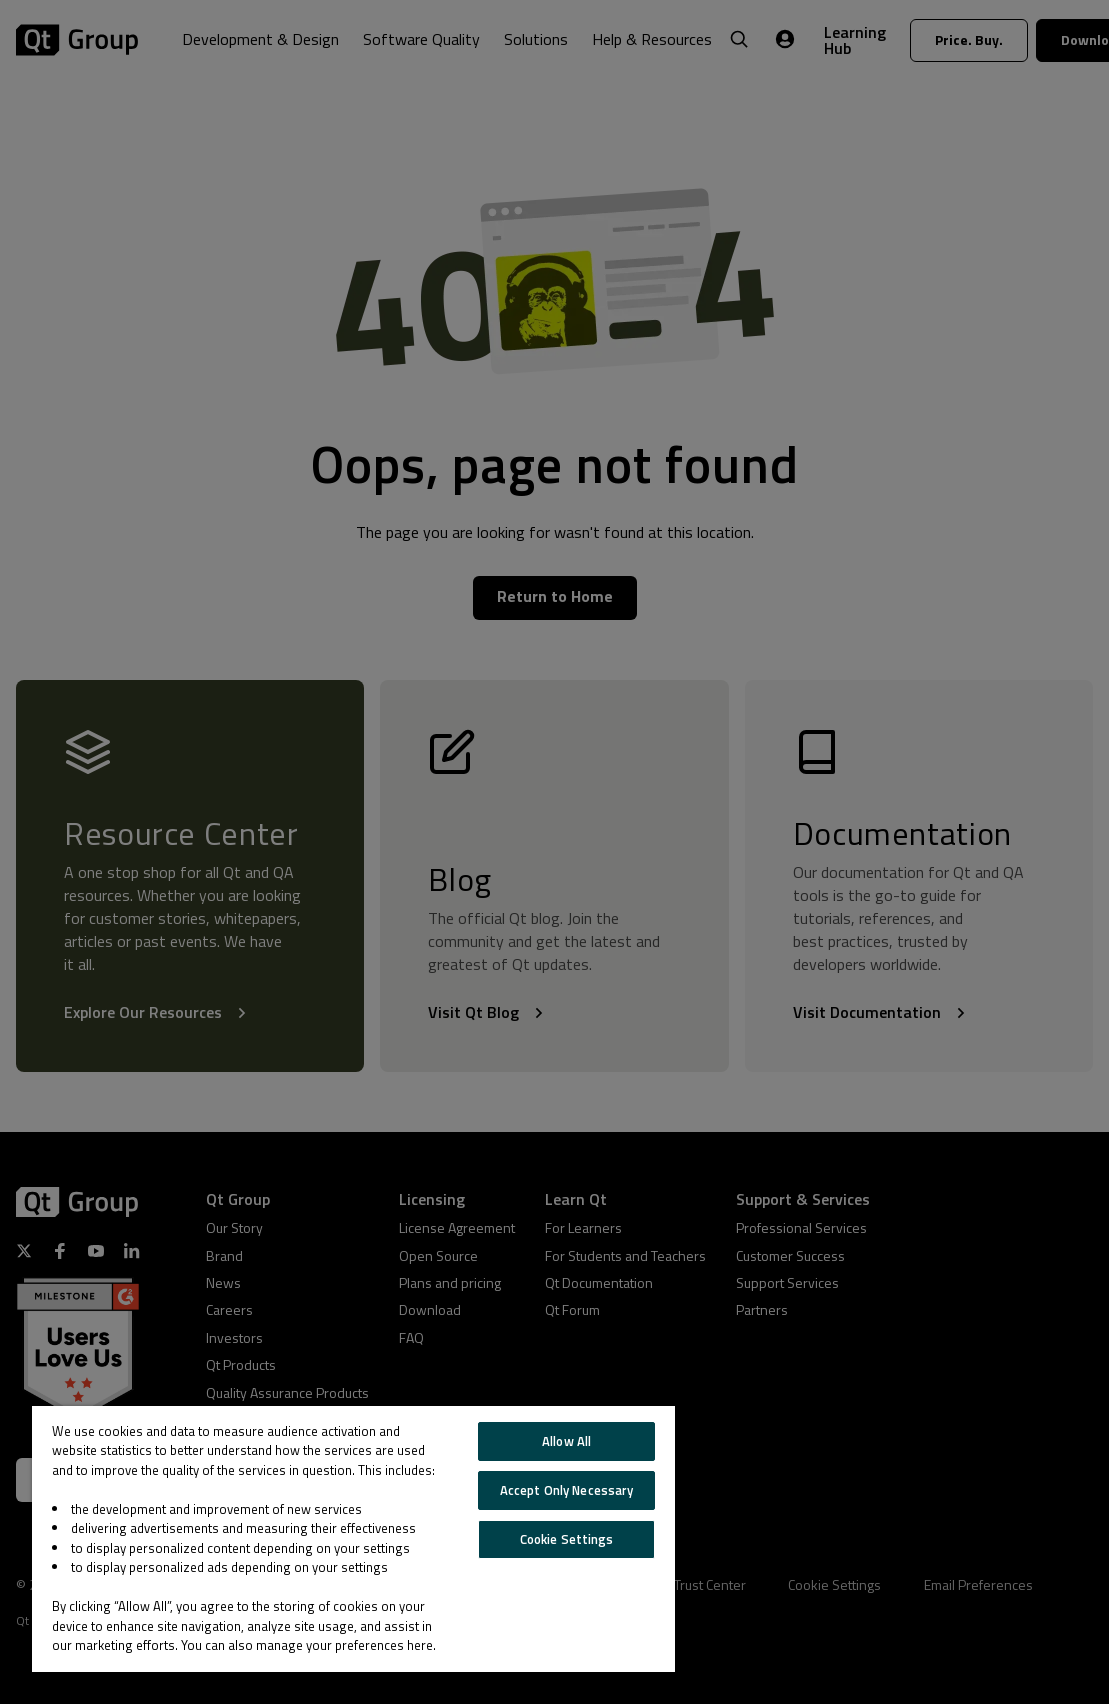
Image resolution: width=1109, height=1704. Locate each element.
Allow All (566, 1441)
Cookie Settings (567, 1539)
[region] (353, 1539)
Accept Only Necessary (567, 1490)
